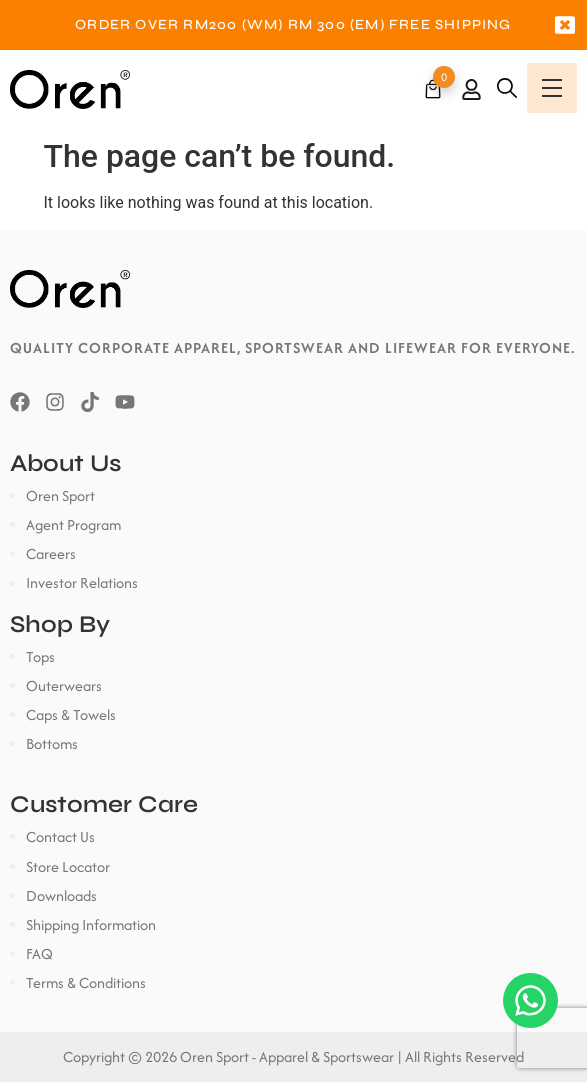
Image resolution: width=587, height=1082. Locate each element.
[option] (293, 25)
